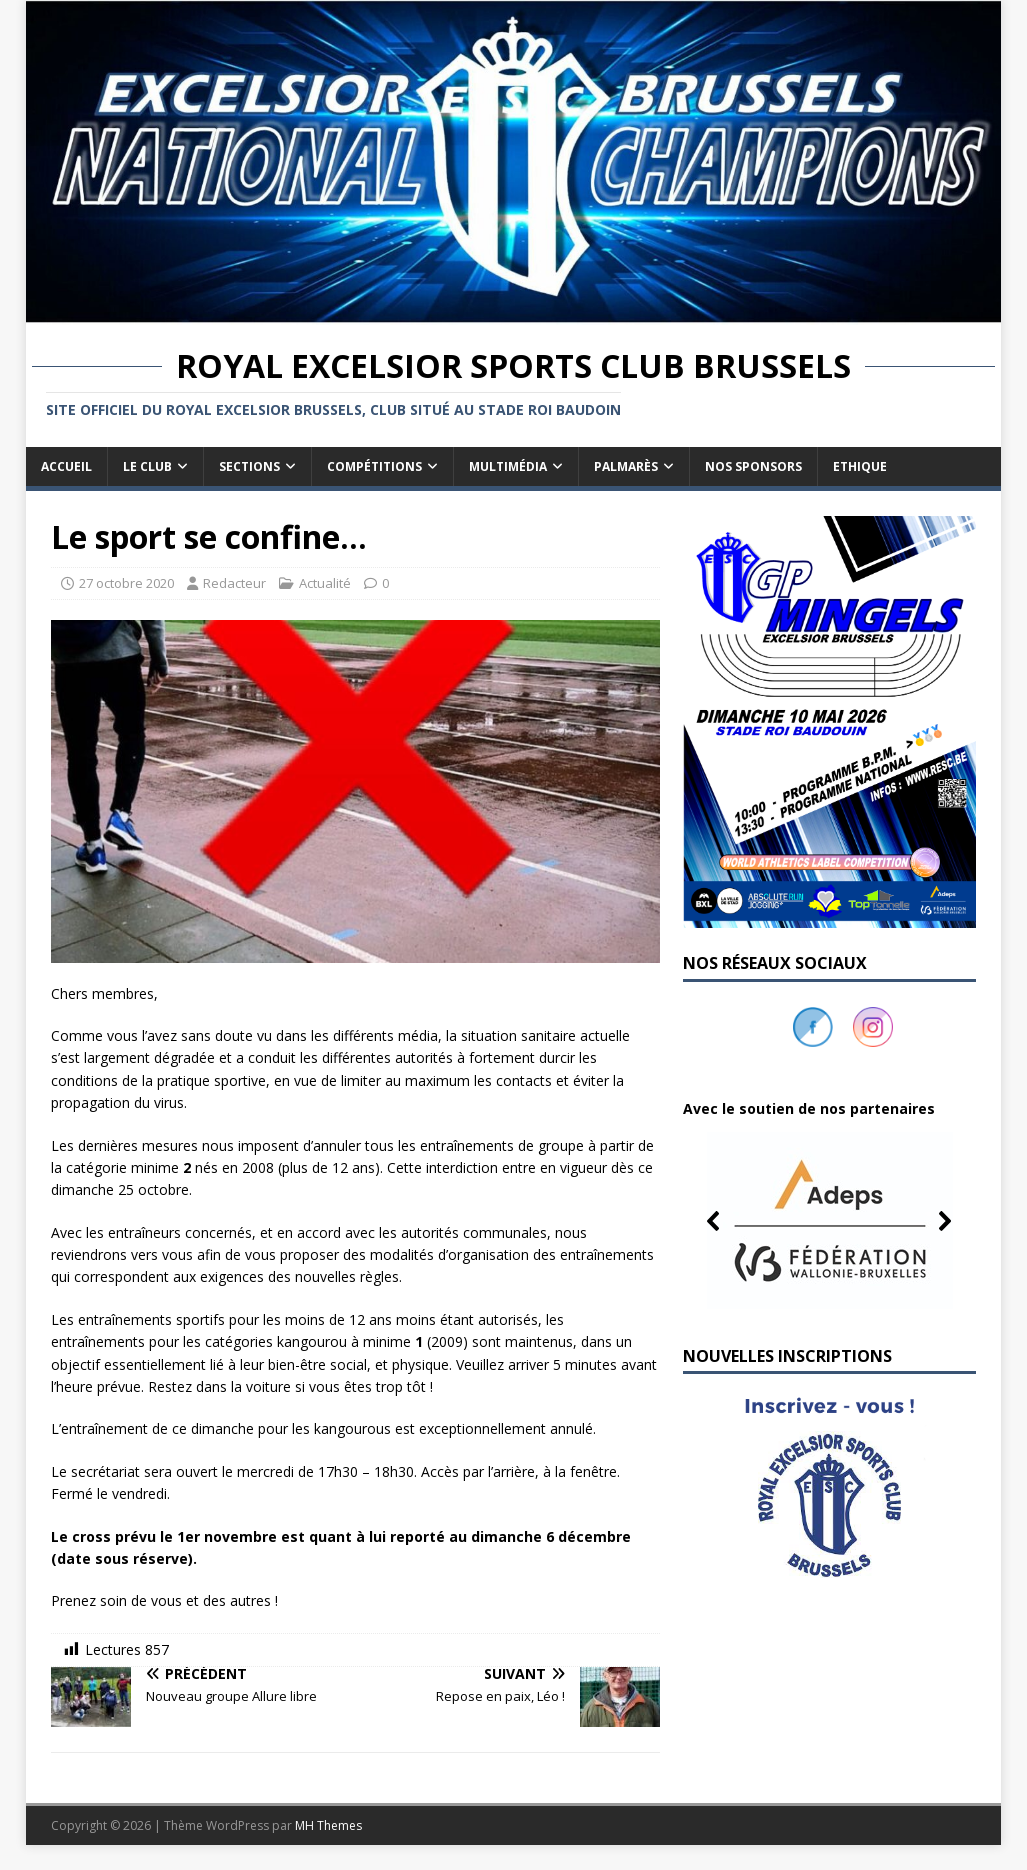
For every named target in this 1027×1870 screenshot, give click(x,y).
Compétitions (374, 466)
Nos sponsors (753, 466)
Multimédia (508, 466)
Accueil (66, 466)
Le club (147, 466)
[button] (829, 1221)
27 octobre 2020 (126, 583)
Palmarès (626, 466)
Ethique (860, 466)
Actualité (325, 583)
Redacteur (234, 583)
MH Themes (328, 1825)
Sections (249, 466)
